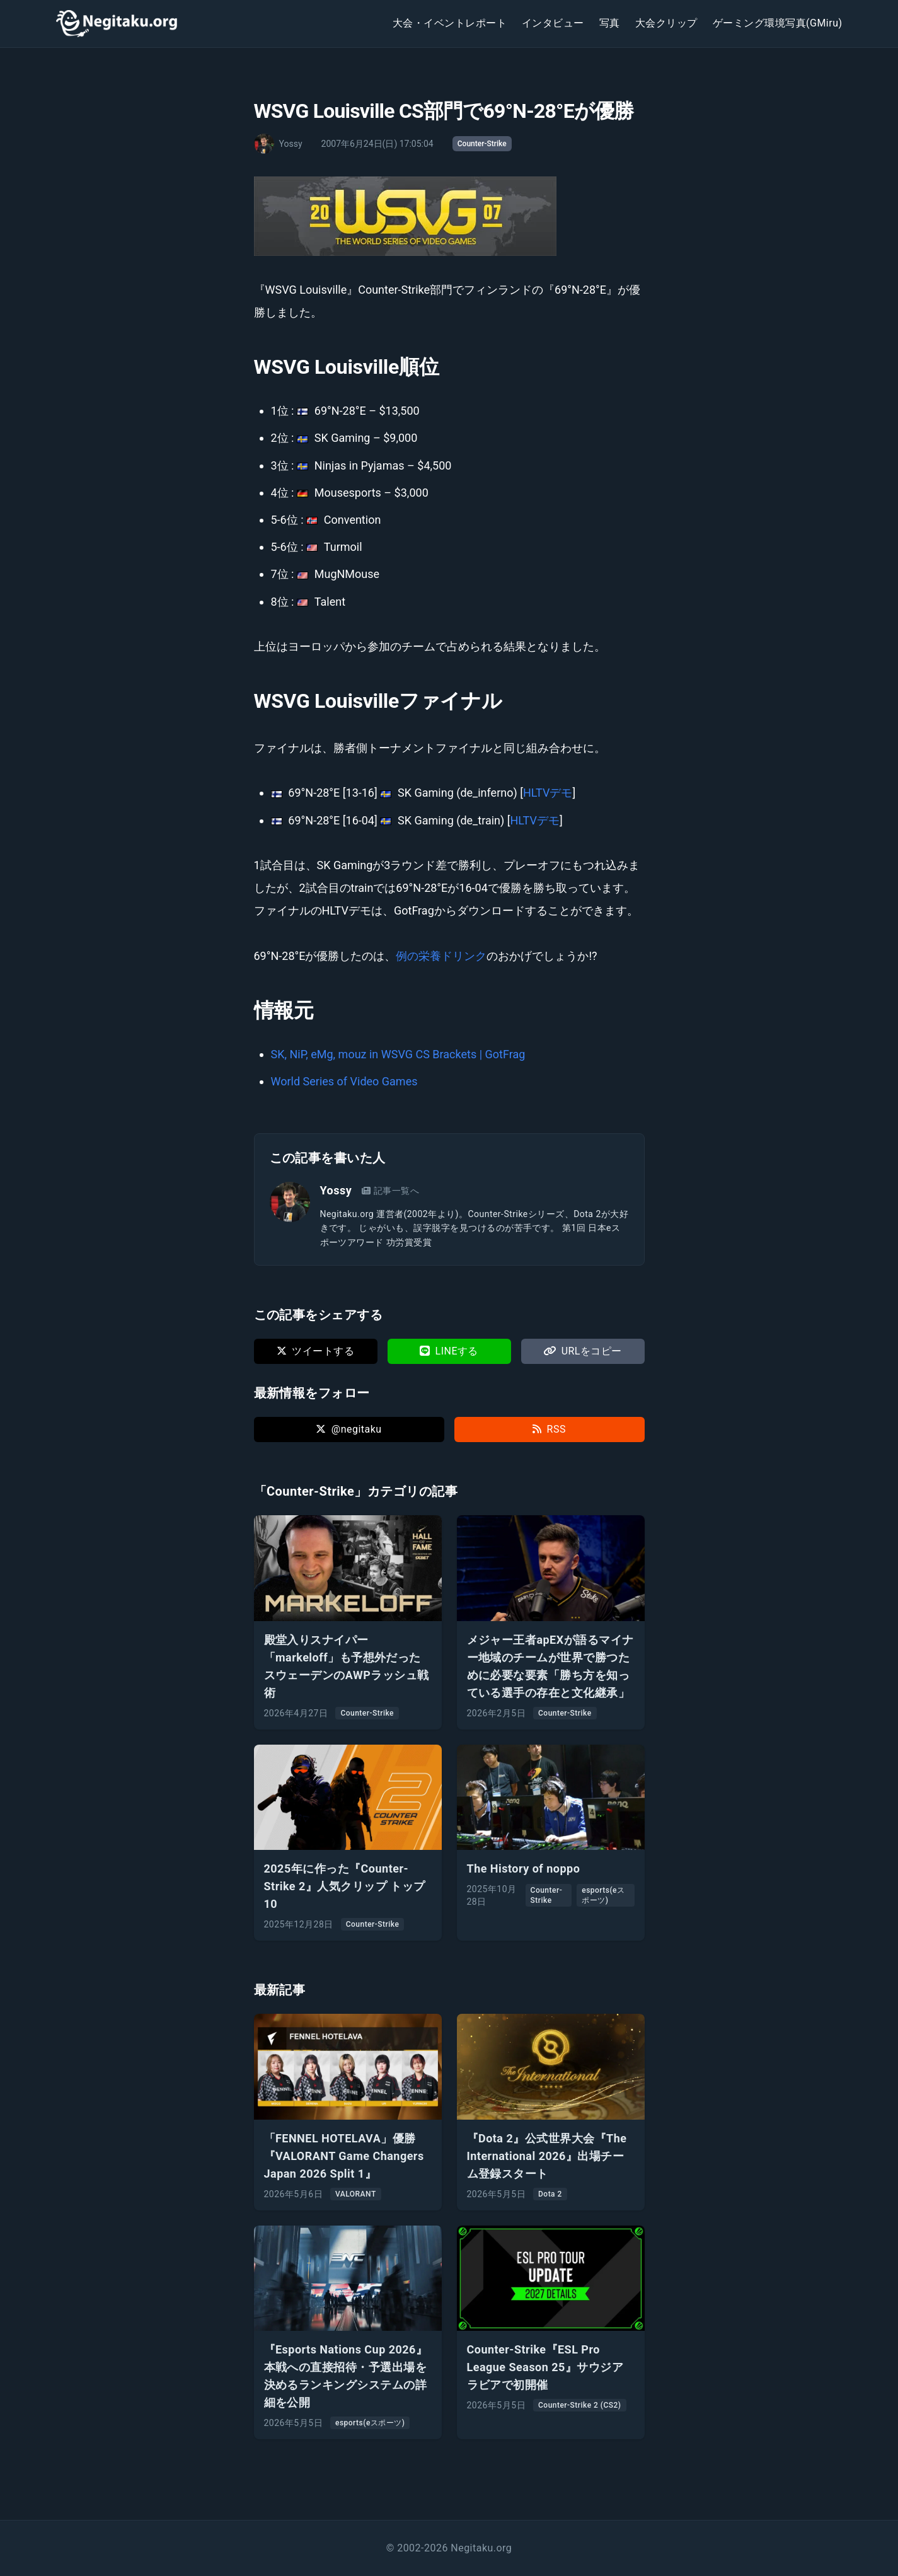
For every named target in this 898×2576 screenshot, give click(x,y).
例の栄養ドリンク (441, 955)
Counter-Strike (482, 143)
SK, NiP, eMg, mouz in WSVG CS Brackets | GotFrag (398, 1054)
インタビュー (553, 23)
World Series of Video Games (344, 1081)
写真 (609, 23)
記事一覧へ (390, 1191)
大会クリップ (666, 23)
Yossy (336, 1190)
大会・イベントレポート (450, 23)
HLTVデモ (547, 792)
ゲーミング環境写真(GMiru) (778, 23)
